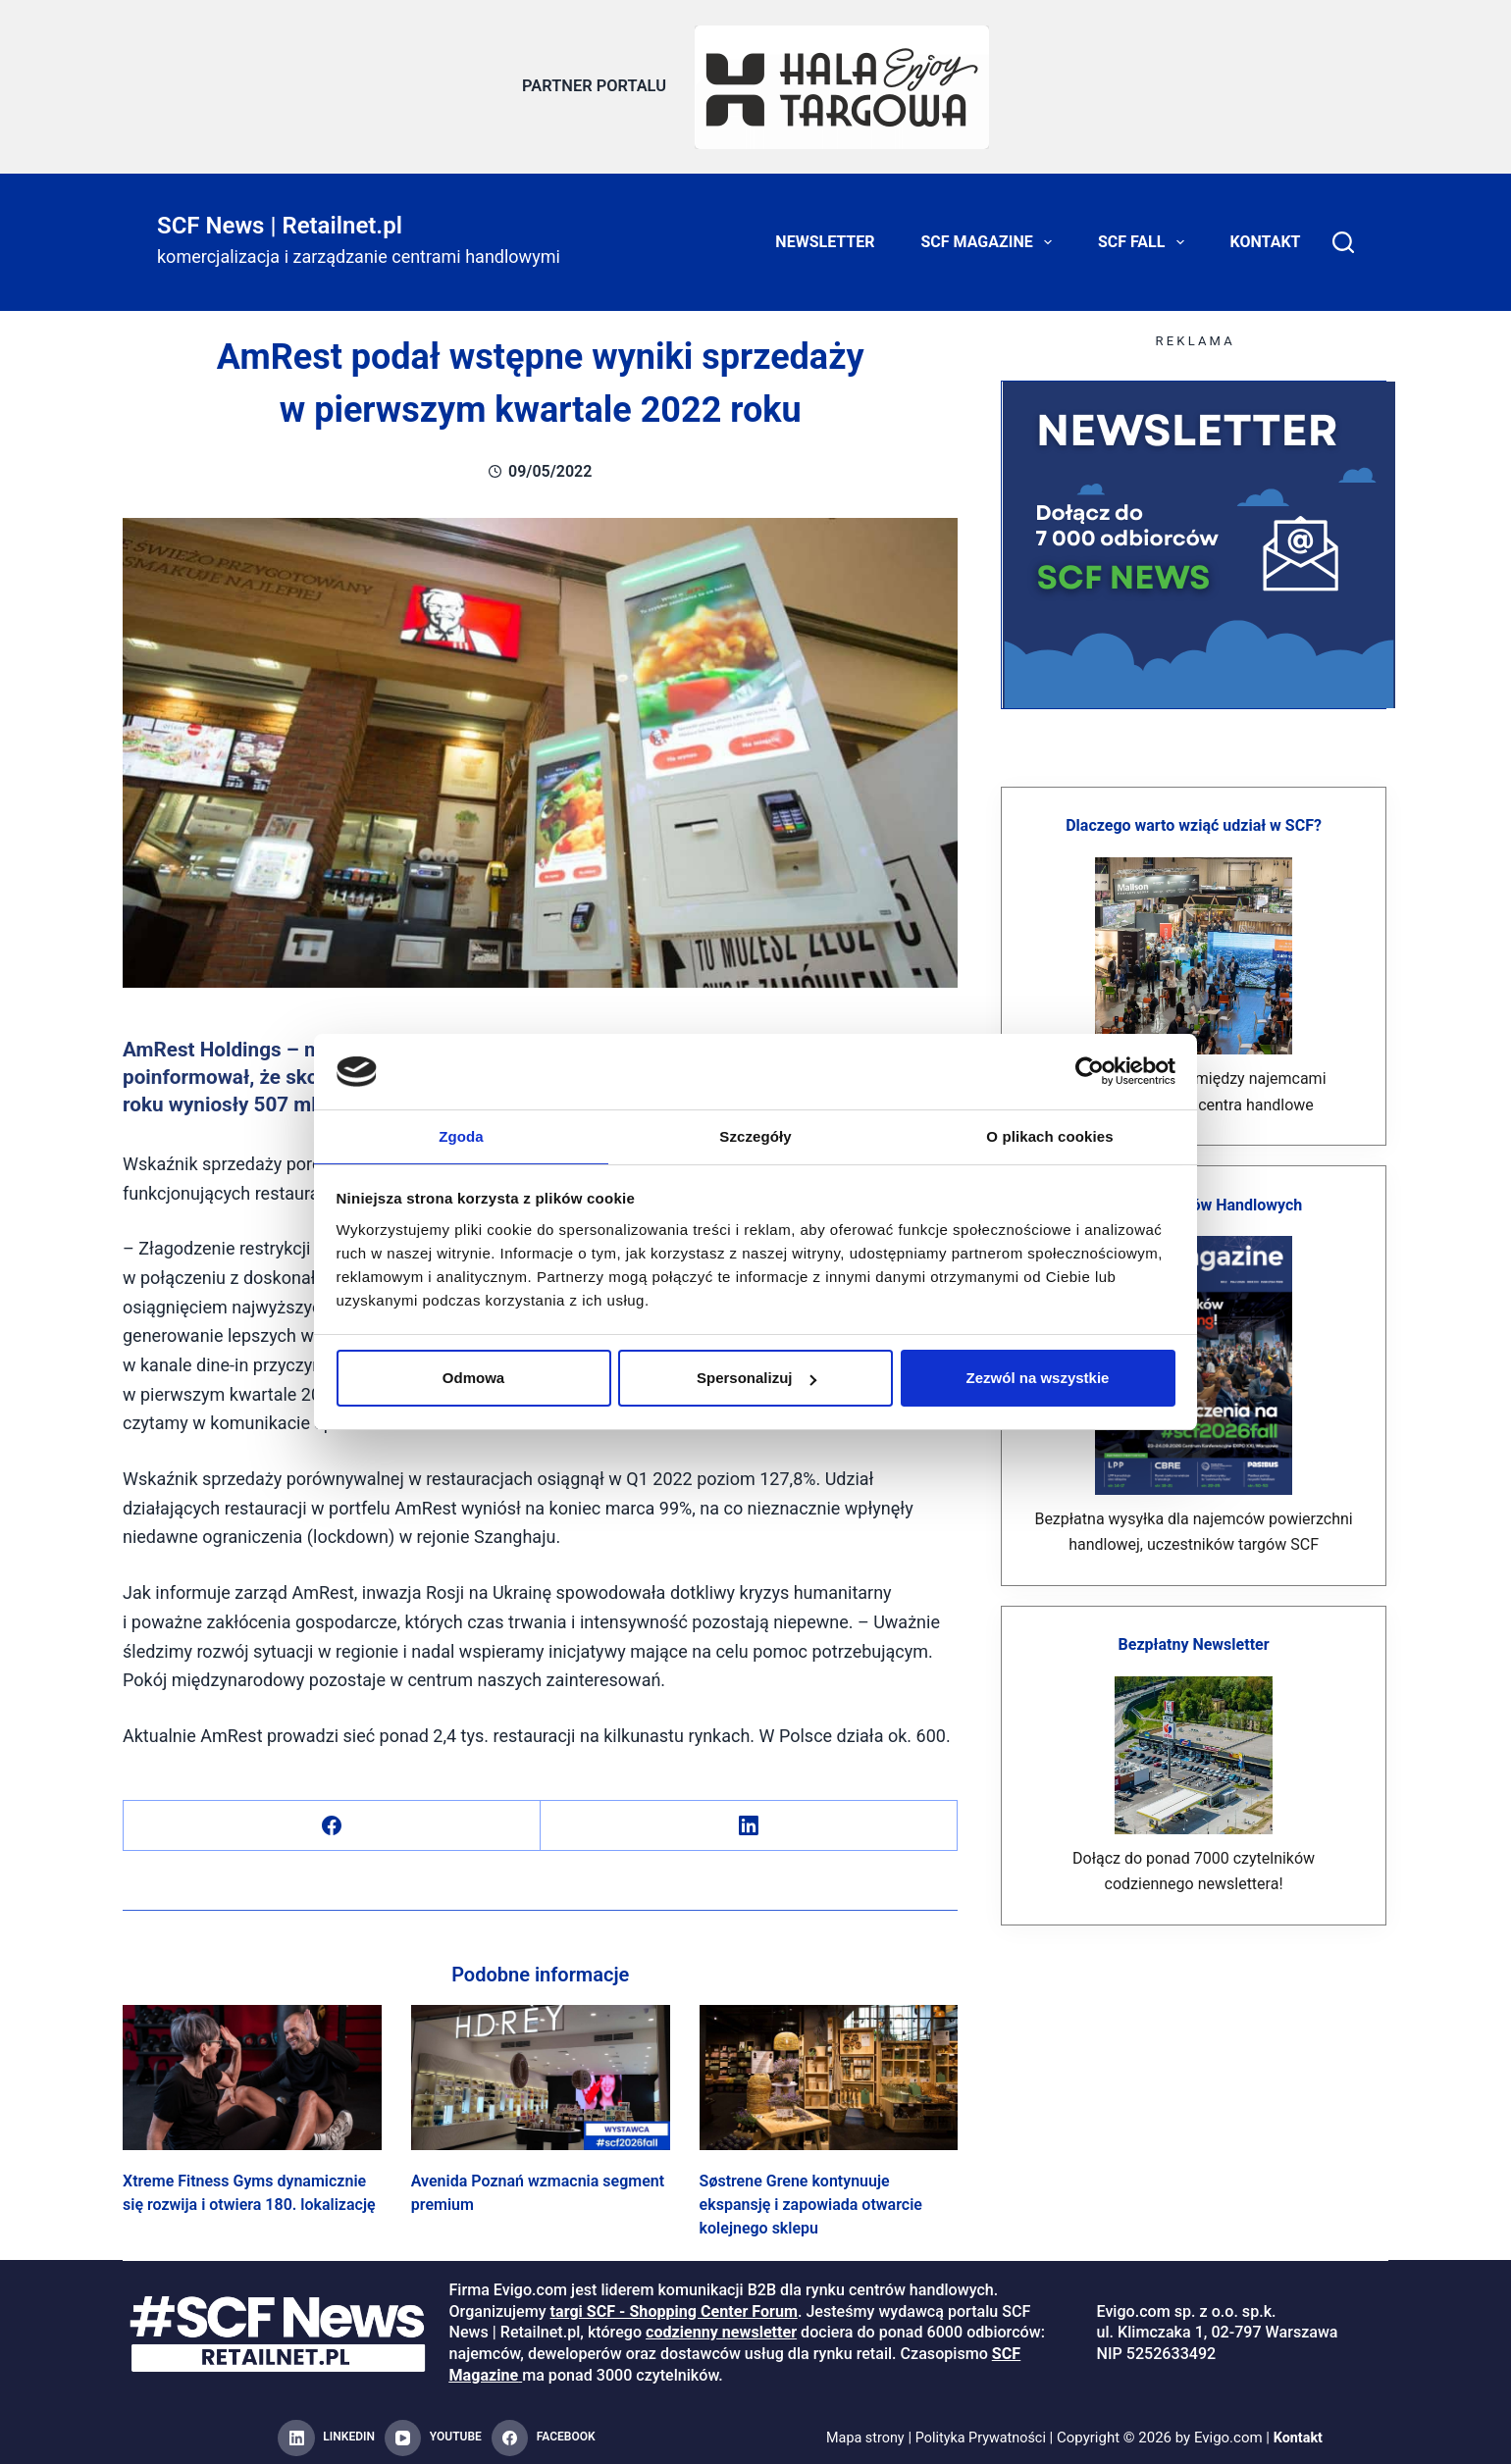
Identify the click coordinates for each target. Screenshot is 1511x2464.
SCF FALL (1145, 235)
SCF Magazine (990, 235)
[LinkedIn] (749, 1818)
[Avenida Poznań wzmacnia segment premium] (540, 2069)
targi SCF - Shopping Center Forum (674, 2304)
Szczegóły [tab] (755, 1135)
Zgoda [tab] (461, 1135)
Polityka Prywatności (981, 2430)
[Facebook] (332, 1818)
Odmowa (473, 1378)
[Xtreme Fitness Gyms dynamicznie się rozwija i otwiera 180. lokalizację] (252, 2069)
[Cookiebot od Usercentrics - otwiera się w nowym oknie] (1089, 1070)
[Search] (1343, 235)
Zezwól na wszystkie (1038, 1378)
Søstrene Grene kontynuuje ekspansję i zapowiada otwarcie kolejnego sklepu (811, 2198)
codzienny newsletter (721, 2325)
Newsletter (824, 235)
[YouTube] (433, 2431)
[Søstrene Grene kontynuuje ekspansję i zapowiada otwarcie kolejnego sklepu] (829, 2069)
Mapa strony (861, 2430)
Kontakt (1265, 235)
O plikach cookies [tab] (1049, 1135)
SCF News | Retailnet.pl (279, 217)
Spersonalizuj (756, 1378)
